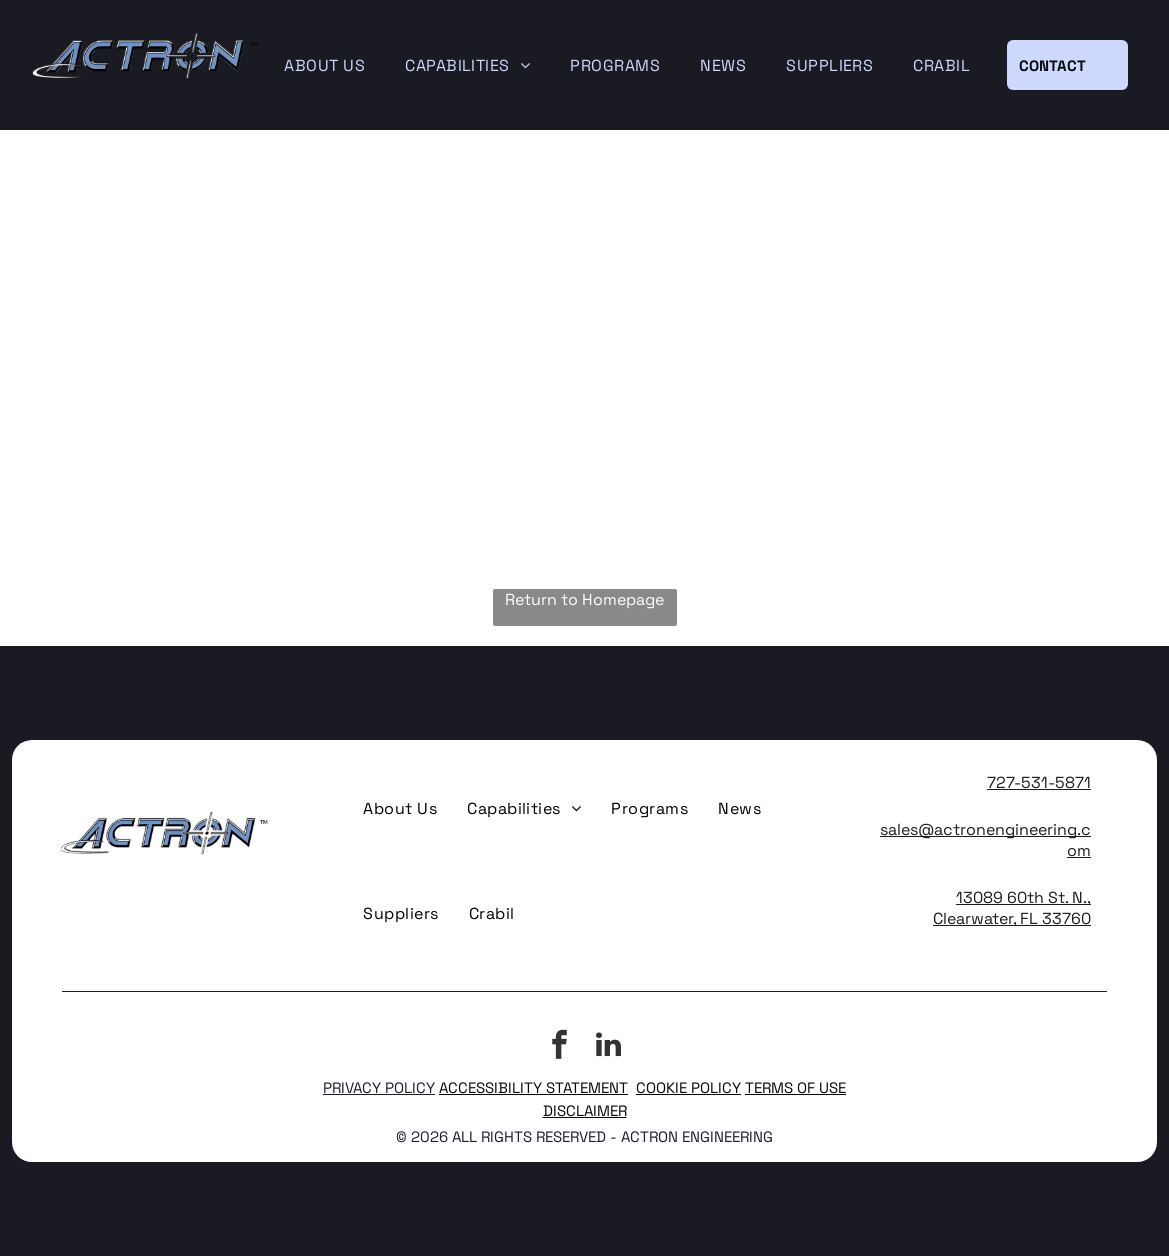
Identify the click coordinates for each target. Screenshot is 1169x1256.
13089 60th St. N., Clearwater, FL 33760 (1012, 908)
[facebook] (560, 1047)
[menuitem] (324, 65)
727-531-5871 (1039, 782)
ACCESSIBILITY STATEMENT (533, 1087)
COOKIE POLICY (688, 1087)
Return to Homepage (584, 599)
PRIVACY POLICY (379, 1087)
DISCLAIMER (585, 1110)
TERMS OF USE (795, 1087)
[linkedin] (609, 1047)
